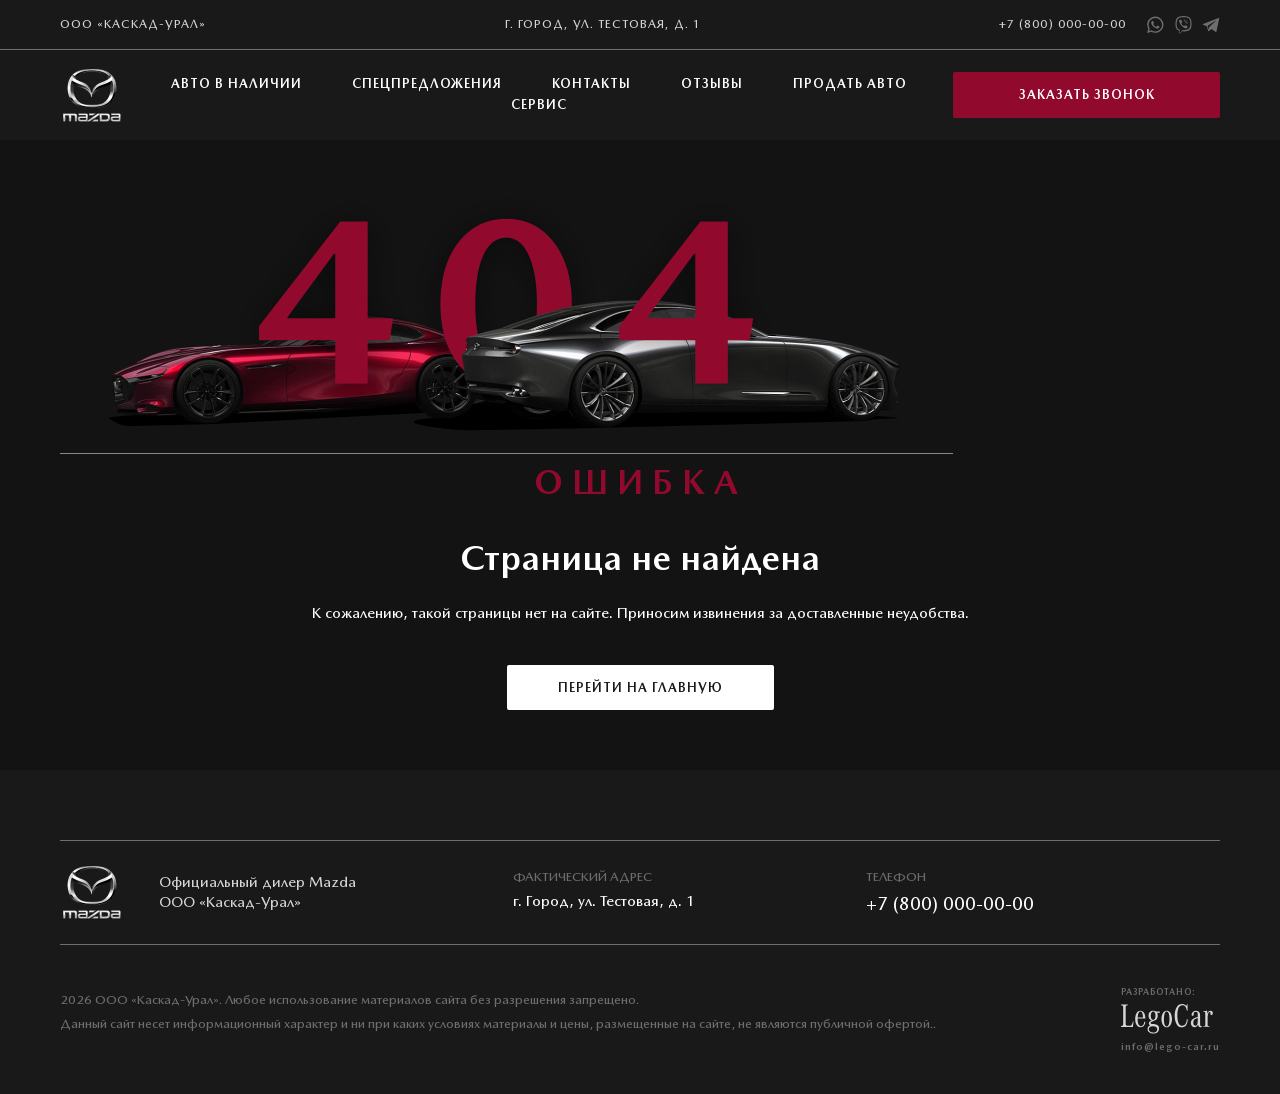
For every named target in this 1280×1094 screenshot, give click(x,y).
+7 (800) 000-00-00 (1062, 24)
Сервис (539, 104)
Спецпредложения (427, 83)
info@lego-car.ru (1170, 1046)
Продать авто (850, 83)
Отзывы (712, 83)
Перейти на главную (640, 687)
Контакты (591, 83)
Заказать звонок (1087, 94)
